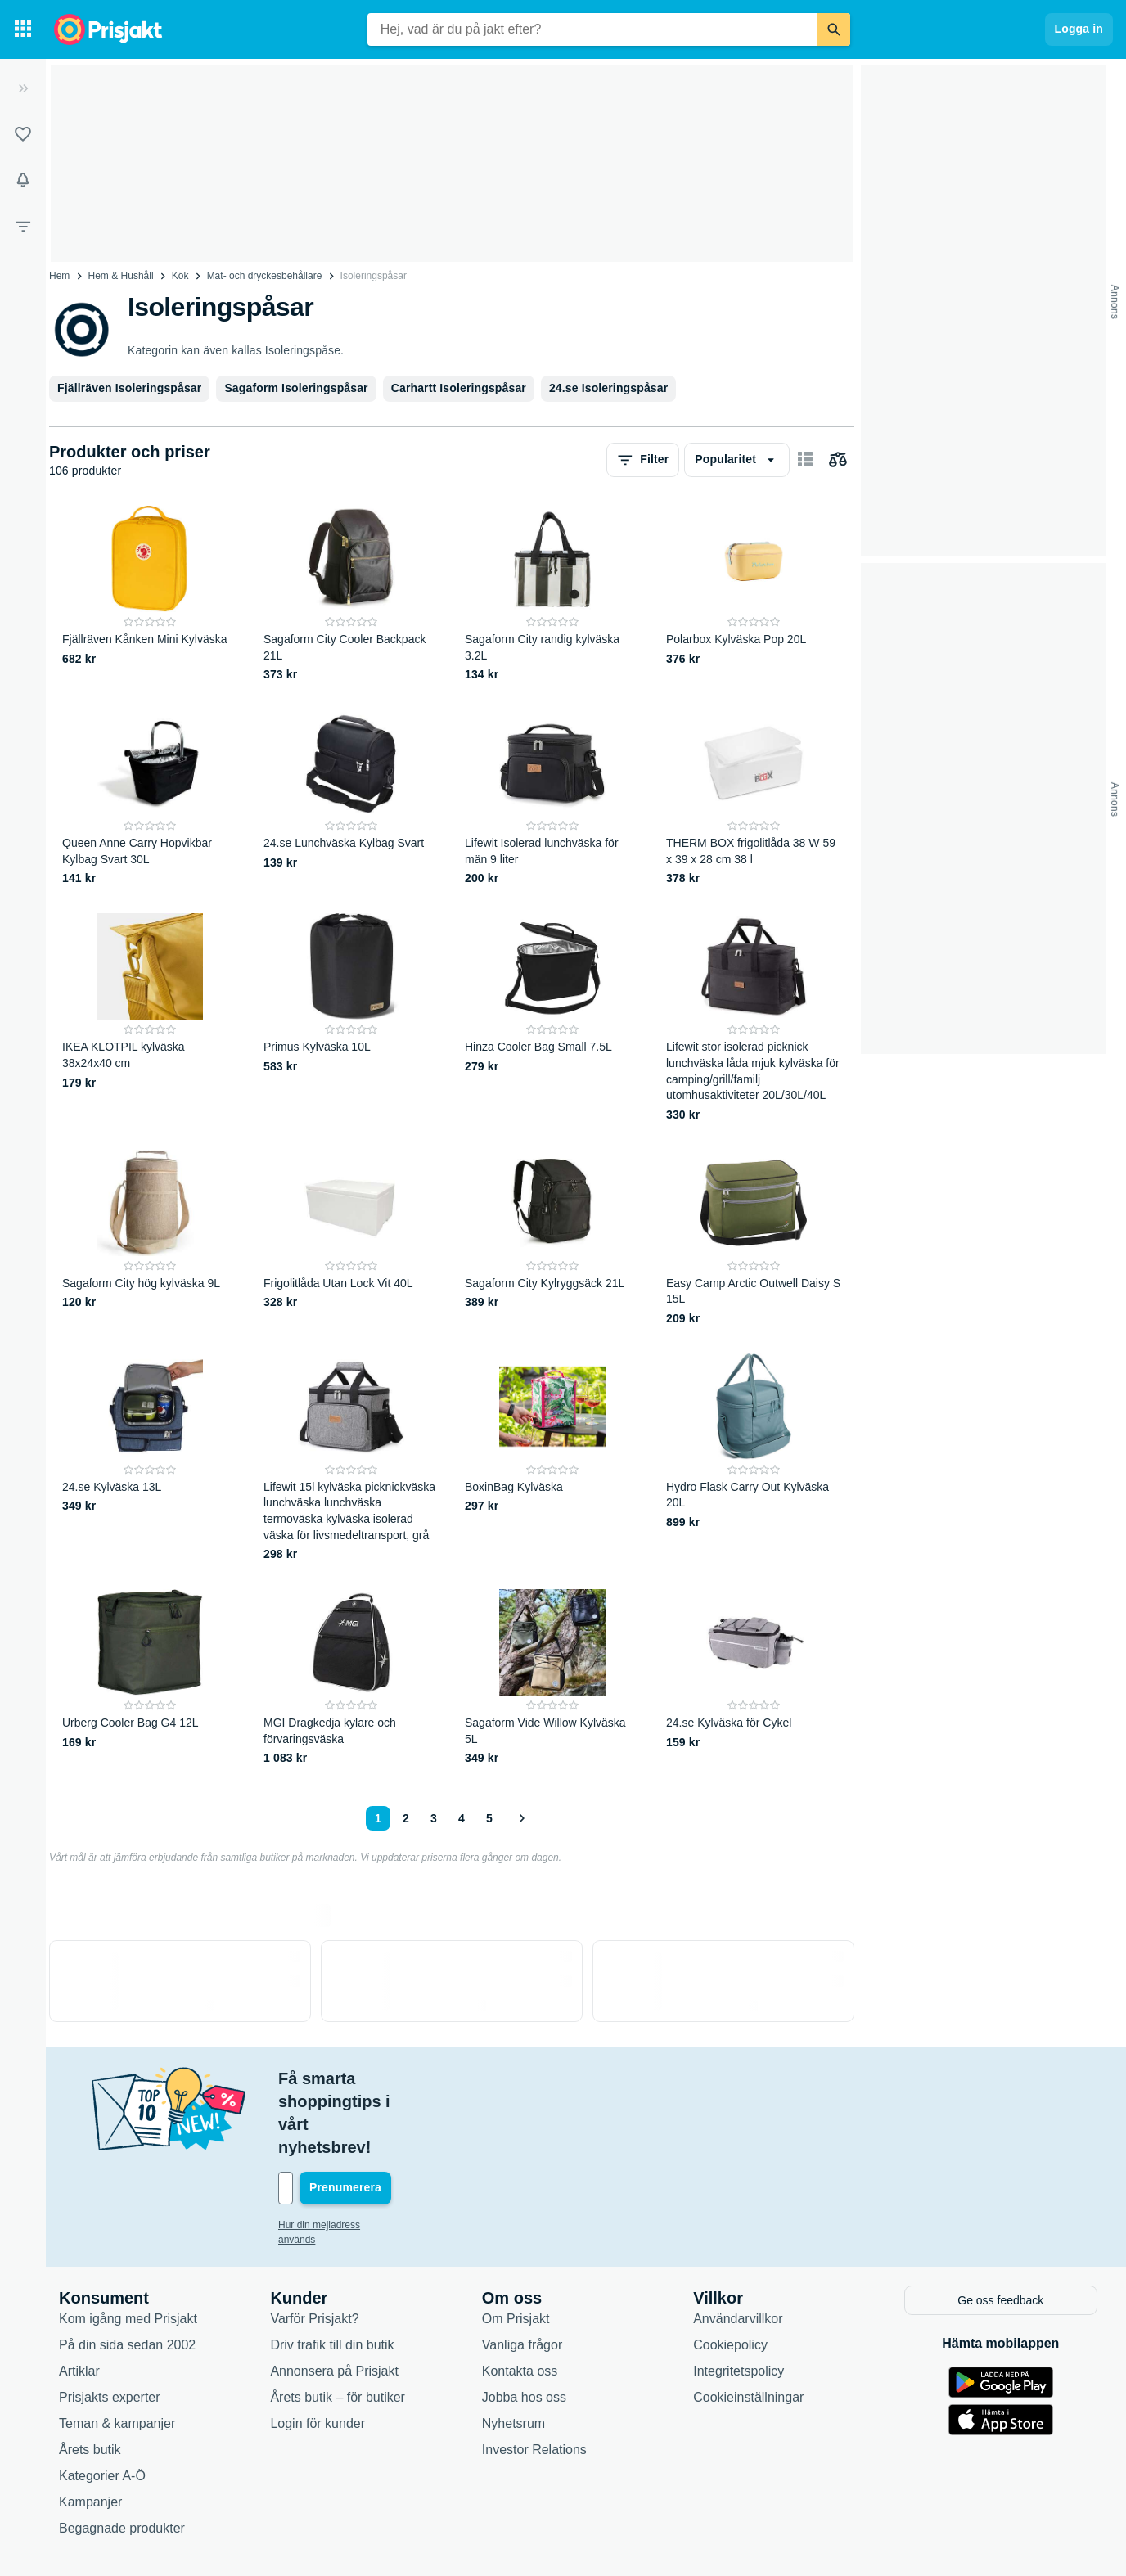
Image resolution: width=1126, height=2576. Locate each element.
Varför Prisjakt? (314, 2248)
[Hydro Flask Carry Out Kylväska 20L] (753, 1458)
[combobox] (592, 29)
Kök (180, 275)
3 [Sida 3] (433, 1818)
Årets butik (90, 2379)
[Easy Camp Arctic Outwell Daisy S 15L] (753, 1238)
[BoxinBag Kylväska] (552, 1458)
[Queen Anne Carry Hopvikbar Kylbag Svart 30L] (149, 798)
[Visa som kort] (805, 460)
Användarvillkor (737, 2248)
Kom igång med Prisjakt (128, 2248)
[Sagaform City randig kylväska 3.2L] (552, 594)
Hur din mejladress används (339, 2156)
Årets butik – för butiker (337, 2327)
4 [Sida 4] (461, 1818)
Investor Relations (534, 2379)
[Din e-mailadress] (384, 2119)
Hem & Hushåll (121, 275)
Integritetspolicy (738, 2301)
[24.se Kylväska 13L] (149, 1458)
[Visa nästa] (521, 1818)
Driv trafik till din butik (332, 2274)
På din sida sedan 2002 (127, 2274)
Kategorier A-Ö (102, 2405)
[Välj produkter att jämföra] (838, 460)
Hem (59, 275)
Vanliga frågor (522, 2274)
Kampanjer (90, 2432)
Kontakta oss (520, 2301)
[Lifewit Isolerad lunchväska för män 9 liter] (552, 798)
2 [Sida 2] (406, 1818)
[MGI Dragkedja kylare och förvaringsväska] (351, 1678)
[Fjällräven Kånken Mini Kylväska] (149, 594)
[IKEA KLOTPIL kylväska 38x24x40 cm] (149, 1018)
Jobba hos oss (524, 2327)
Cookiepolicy (730, 2274)
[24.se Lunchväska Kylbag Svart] (351, 798)
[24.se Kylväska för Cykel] (753, 1678)
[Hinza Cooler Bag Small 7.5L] (552, 1018)
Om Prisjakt (516, 2248)
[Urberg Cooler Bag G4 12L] (149, 1678)
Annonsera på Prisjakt (334, 2301)
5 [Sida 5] (489, 1818)
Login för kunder (317, 2353)
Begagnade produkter (122, 2458)
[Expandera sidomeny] (23, 88)
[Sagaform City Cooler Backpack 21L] (351, 594)
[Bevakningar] (23, 180)
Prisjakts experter (109, 2327)
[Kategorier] (23, 29)
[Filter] (23, 225)
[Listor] (23, 134)
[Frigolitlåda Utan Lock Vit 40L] (351, 1238)
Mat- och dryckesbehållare (264, 275)
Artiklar (79, 2301)
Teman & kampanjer (117, 2353)
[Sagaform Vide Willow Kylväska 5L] (552, 1678)
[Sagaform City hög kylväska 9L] (149, 1238)
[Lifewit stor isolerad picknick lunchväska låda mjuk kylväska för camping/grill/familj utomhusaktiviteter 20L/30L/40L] (753, 1018)
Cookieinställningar (748, 2327)
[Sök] (833, 29)
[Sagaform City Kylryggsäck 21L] (552, 1238)
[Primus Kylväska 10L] (351, 1018)
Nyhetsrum (513, 2353)
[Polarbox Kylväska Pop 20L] (753, 594)
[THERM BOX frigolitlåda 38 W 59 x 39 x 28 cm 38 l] (753, 798)
